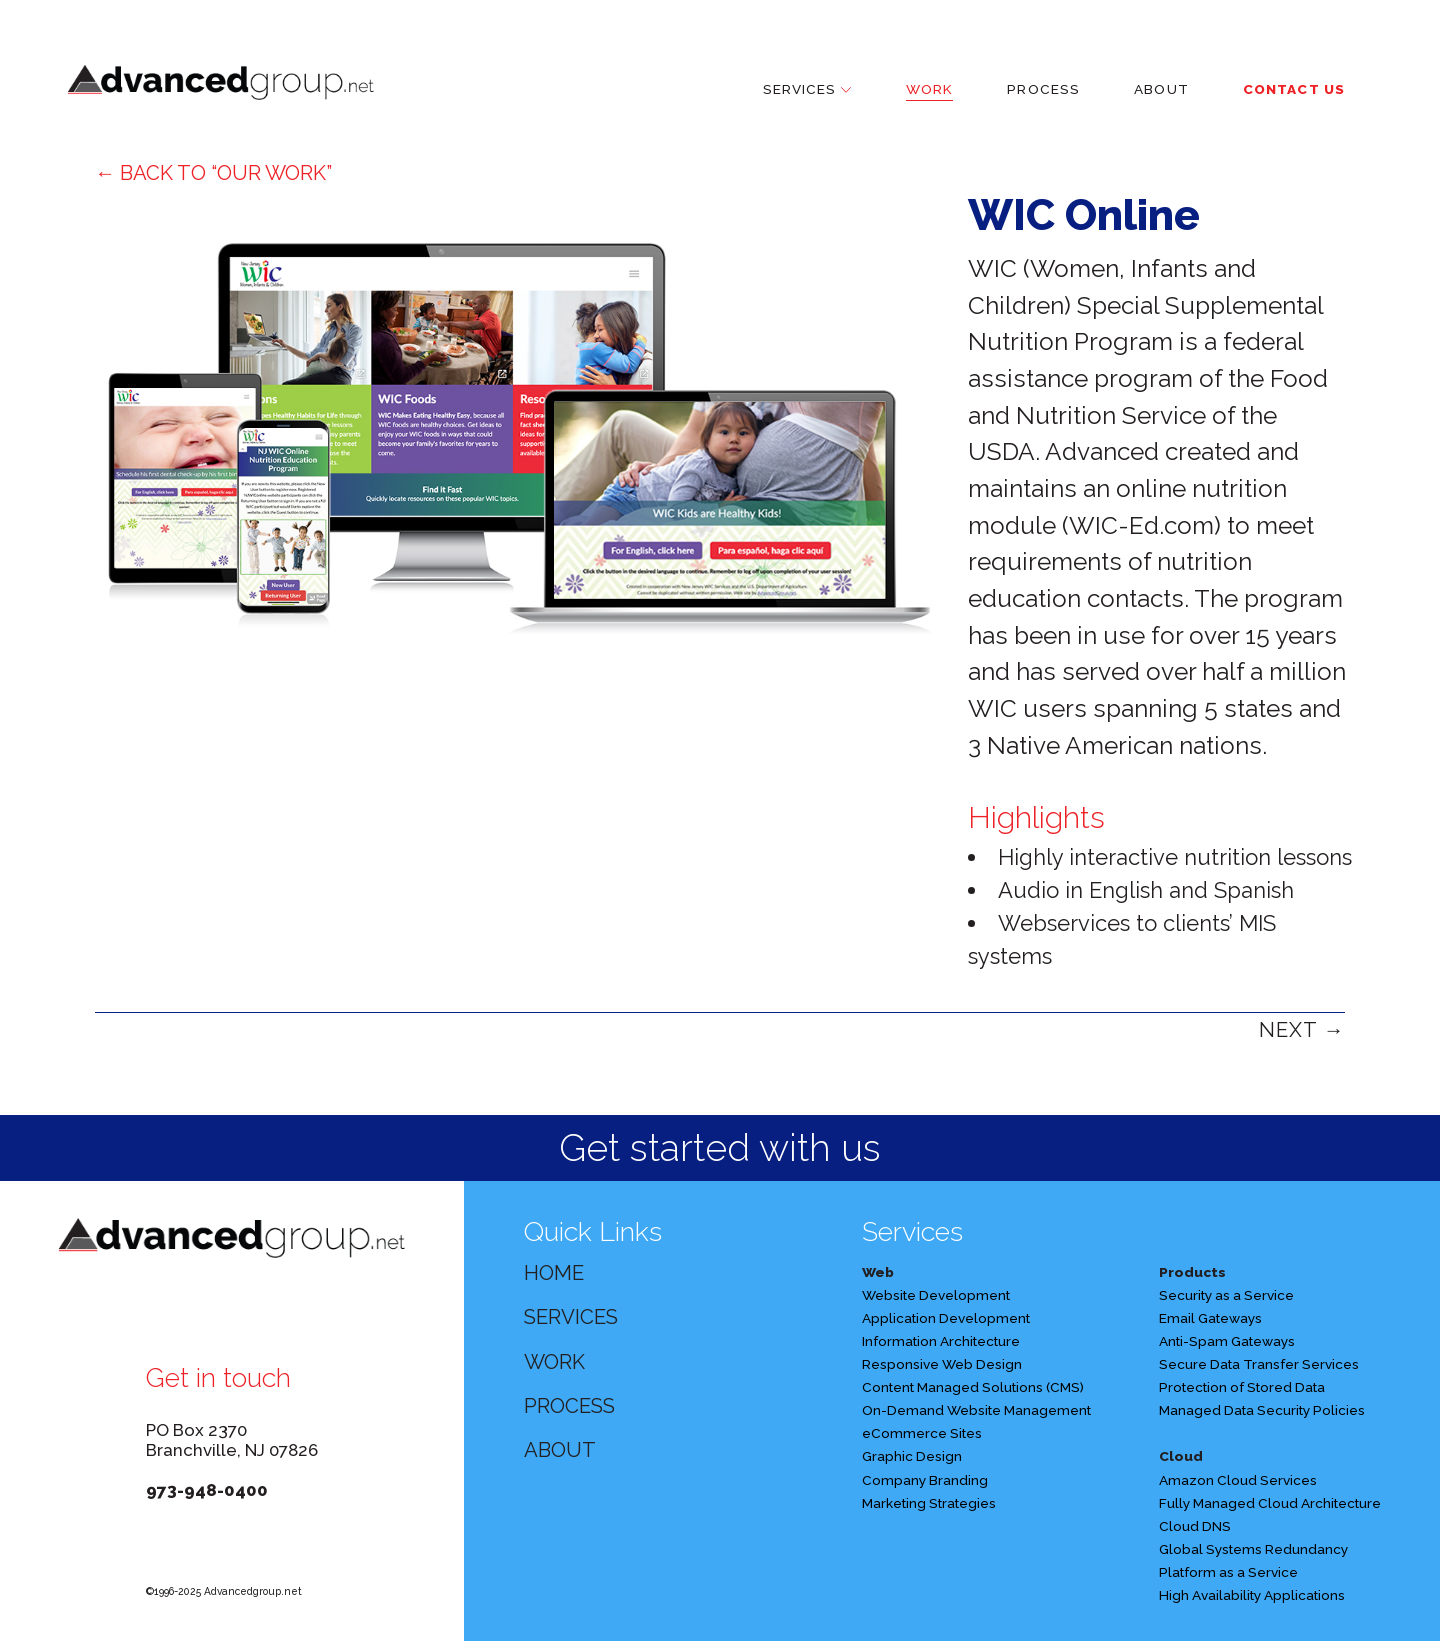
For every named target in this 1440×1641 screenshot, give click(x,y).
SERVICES (571, 1317)
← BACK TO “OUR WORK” (213, 173)
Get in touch (218, 1377)
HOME (554, 1273)
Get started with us (720, 1148)
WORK (554, 1362)
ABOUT (560, 1450)
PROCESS (569, 1406)
